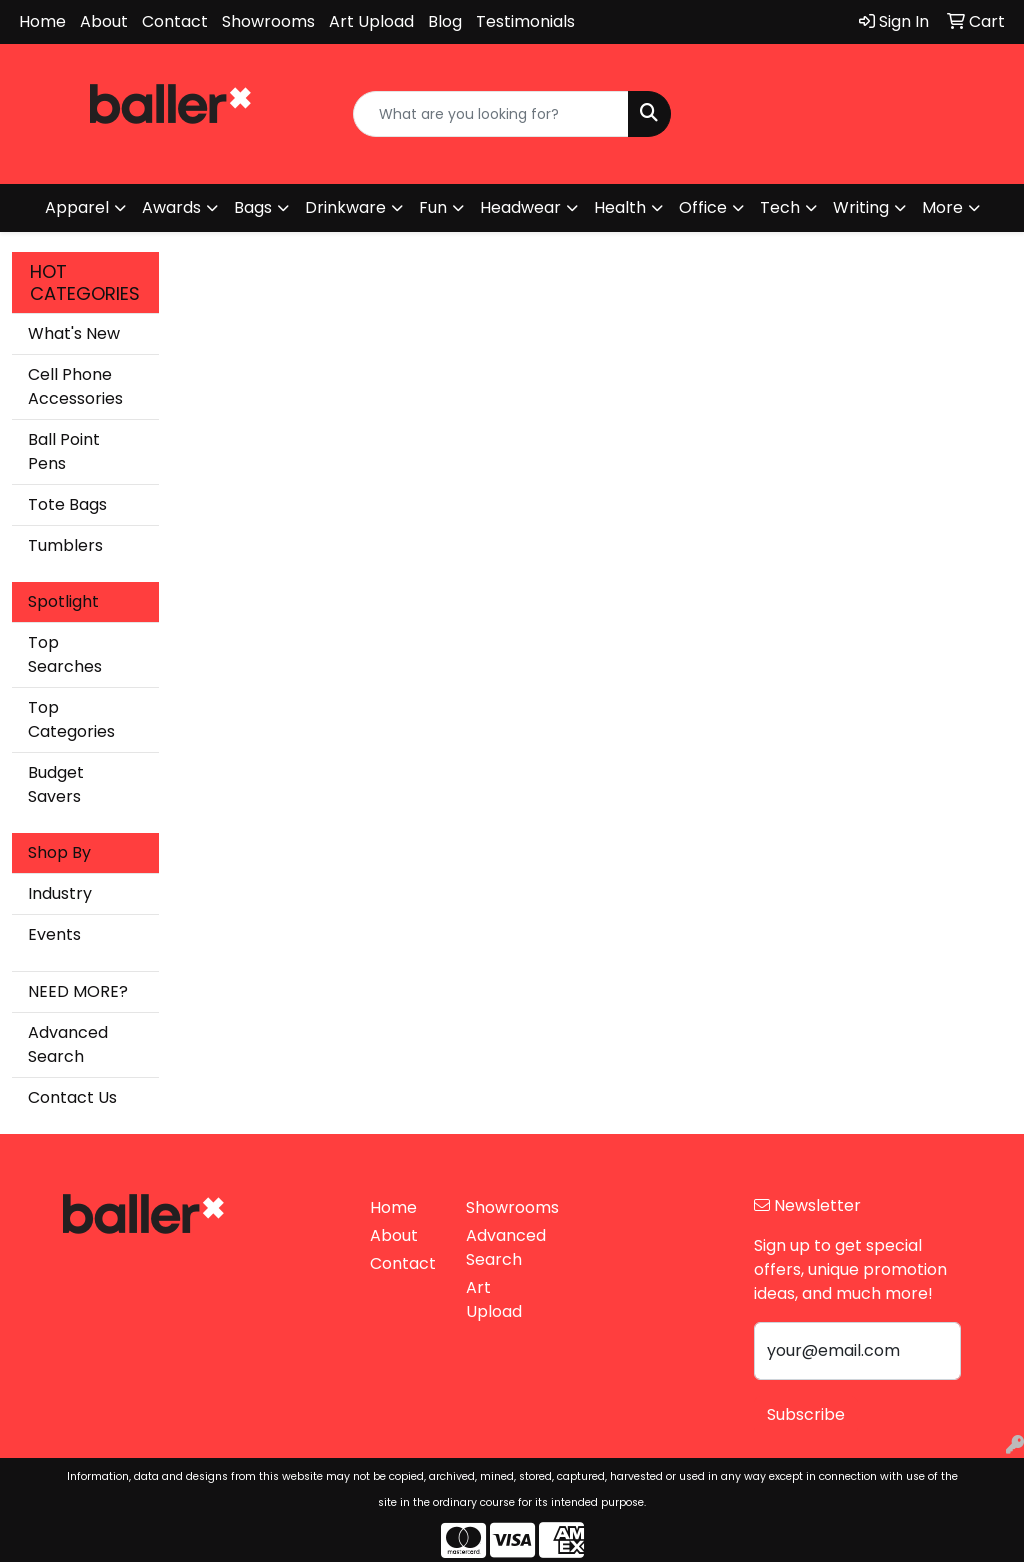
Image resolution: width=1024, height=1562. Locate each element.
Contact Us (72, 1097)
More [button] (942, 207)
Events (54, 934)
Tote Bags (67, 504)
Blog (445, 21)
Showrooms (268, 21)
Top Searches (65, 654)
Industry (60, 893)
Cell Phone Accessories (75, 386)
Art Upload (371, 21)
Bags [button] (253, 207)
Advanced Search (68, 1044)
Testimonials (525, 21)
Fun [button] (433, 207)
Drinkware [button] (345, 207)
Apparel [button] (77, 207)
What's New (74, 333)
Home (42, 21)
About (104, 21)
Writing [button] (861, 207)
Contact (175, 21)
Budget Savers (56, 784)
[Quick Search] (490, 114)
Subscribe (806, 1414)
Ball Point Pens (64, 451)
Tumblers (65, 545)
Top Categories (71, 719)
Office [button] (703, 207)
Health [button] (620, 207)
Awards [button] (171, 207)
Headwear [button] (520, 207)
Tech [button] (780, 207)
